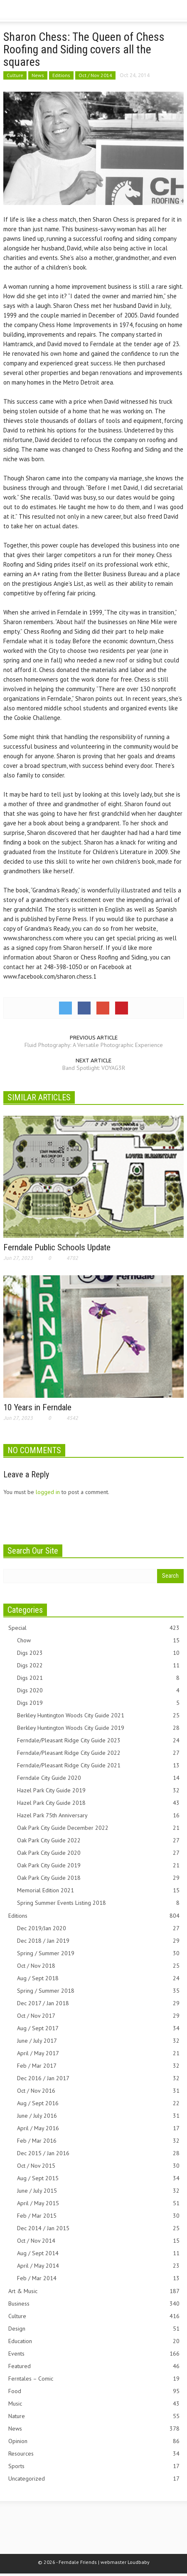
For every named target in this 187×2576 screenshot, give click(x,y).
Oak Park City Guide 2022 (98, 1840)
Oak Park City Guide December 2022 (98, 1828)
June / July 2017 (98, 2040)
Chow (98, 1640)
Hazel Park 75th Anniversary (98, 1815)
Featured (94, 2366)
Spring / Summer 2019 (98, 1953)
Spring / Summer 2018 (98, 1990)
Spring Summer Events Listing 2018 (98, 1903)
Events (94, 2353)
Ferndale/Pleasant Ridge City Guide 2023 (98, 1740)
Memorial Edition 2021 (98, 1890)
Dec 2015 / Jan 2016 (98, 2153)
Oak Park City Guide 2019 (98, 1865)
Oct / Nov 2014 (95, 75)
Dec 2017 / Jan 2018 (98, 2003)
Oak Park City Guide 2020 (98, 1853)
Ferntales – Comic (94, 2378)
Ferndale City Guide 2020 (98, 1778)
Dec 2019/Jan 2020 (98, 1928)
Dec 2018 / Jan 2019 (98, 1940)
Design (94, 2328)
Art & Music (94, 2291)
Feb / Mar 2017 (98, 2065)
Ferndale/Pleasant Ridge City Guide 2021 (98, 1765)
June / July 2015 (98, 2190)
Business (94, 2303)
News (38, 75)
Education (94, 2341)
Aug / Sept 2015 (98, 2178)
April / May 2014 (98, 2265)
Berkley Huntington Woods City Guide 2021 (98, 1715)
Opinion (94, 2441)
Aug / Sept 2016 (98, 2103)
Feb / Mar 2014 (98, 2278)
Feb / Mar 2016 (98, 2140)
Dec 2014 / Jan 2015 (98, 2228)
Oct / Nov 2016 (98, 2090)
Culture (15, 75)
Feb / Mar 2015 (98, 2215)
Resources (94, 2453)
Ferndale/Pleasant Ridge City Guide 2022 (98, 1753)
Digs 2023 (98, 1653)
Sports (94, 2466)
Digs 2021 (98, 1678)
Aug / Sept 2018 (98, 1978)
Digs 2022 (98, 1665)
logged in (48, 1492)
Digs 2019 (98, 1703)
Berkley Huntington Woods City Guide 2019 (98, 1728)
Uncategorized (94, 2478)
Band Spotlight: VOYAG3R (93, 1068)
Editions (61, 75)
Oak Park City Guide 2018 (98, 1878)
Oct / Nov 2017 (98, 2015)
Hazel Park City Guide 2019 (98, 1790)
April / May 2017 (98, 2053)
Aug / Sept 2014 (98, 2253)
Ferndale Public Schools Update (57, 1247)
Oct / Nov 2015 (98, 2165)
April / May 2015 (98, 2203)
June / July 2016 (98, 2115)
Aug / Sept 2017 (98, 2028)
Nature (94, 2416)
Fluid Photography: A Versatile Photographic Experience (94, 1045)
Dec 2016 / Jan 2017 (98, 2078)
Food (94, 2391)
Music (94, 2403)
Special (94, 1628)
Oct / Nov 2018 (98, 1965)
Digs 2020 (98, 1690)
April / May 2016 (98, 2128)
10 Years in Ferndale (37, 1407)
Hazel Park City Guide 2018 (98, 1803)
